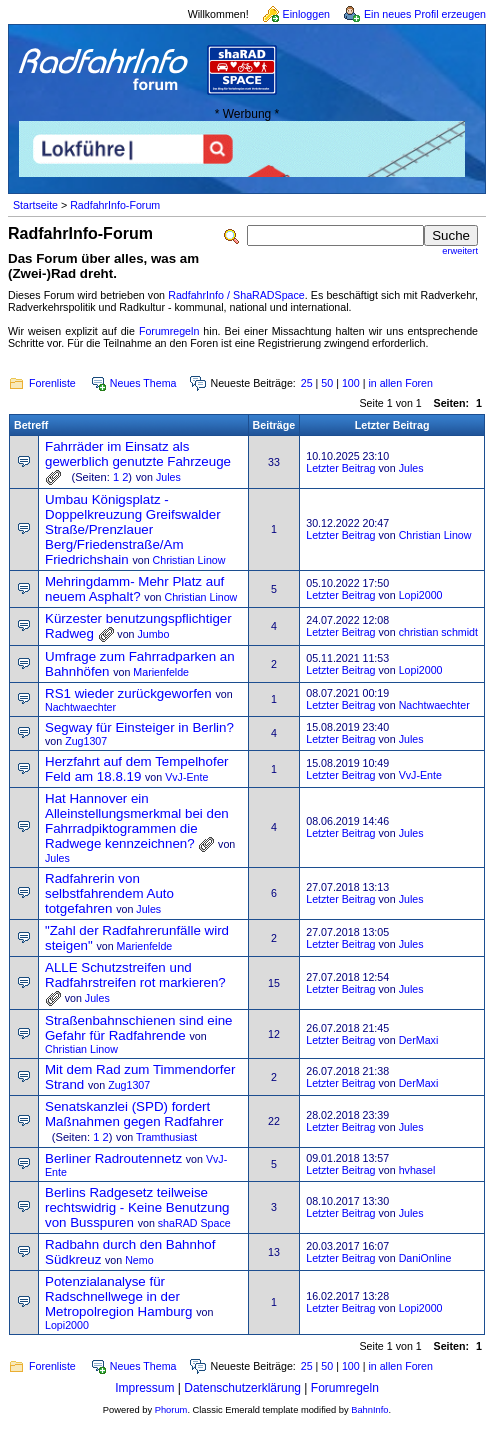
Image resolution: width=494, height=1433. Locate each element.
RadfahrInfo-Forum (115, 205)
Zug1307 (86, 741)
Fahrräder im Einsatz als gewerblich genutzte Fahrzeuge (138, 454)
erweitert (460, 251)
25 (307, 383)
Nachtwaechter (80, 707)
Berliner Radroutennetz (113, 1158)
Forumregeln (169, 331)
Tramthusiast (166, 1137)
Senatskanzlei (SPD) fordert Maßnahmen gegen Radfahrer (134, 1114)
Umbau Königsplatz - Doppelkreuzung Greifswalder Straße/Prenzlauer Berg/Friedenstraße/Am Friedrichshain (133, 529)
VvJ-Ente (186, 777)
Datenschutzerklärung (242, 1388)
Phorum (171, 1410)
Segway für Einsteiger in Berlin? (139, 727)
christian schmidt (438, 632)
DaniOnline (425, 1258)
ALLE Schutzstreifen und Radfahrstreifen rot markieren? (135, 975)
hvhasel (417, 1170)
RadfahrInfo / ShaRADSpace (236, 295)
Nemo (139, 1260)
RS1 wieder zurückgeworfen (128, 693)
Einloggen (306, 14)
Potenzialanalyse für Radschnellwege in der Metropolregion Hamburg (118, 1296)
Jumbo (153, 634)
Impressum (144, 1388)
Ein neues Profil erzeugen (425, 14)
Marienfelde (161, 672)
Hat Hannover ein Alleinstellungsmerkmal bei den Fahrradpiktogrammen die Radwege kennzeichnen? (137, 821)
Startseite (35, 205)
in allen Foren (400, 383)
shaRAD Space (194, 1223)
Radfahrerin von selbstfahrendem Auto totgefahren (109, 893)
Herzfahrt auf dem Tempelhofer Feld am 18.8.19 (136, 769)
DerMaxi (419, 1040)
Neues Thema (143, 383)
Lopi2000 (421, 595)
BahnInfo (369, 1410)
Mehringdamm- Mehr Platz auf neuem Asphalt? (134, 589)
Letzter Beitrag (340, 468)
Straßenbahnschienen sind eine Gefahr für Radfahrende (138, 1028)
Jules (168, 477)
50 (327, 383)
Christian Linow (189, 560)
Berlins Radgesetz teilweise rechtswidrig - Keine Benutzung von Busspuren (137, 1207)
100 (351, 383)
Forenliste (52, 383)
